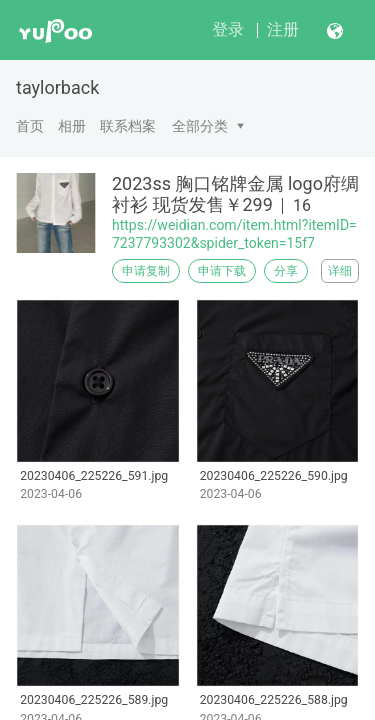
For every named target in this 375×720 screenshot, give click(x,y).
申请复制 (146, 271)
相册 (72, 126)
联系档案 (128, 126)
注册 (283, 29)
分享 (286, 271)
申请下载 (222, 271)
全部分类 (200, 126)
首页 (30, 126)
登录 (228, 29)
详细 (340, 271)
